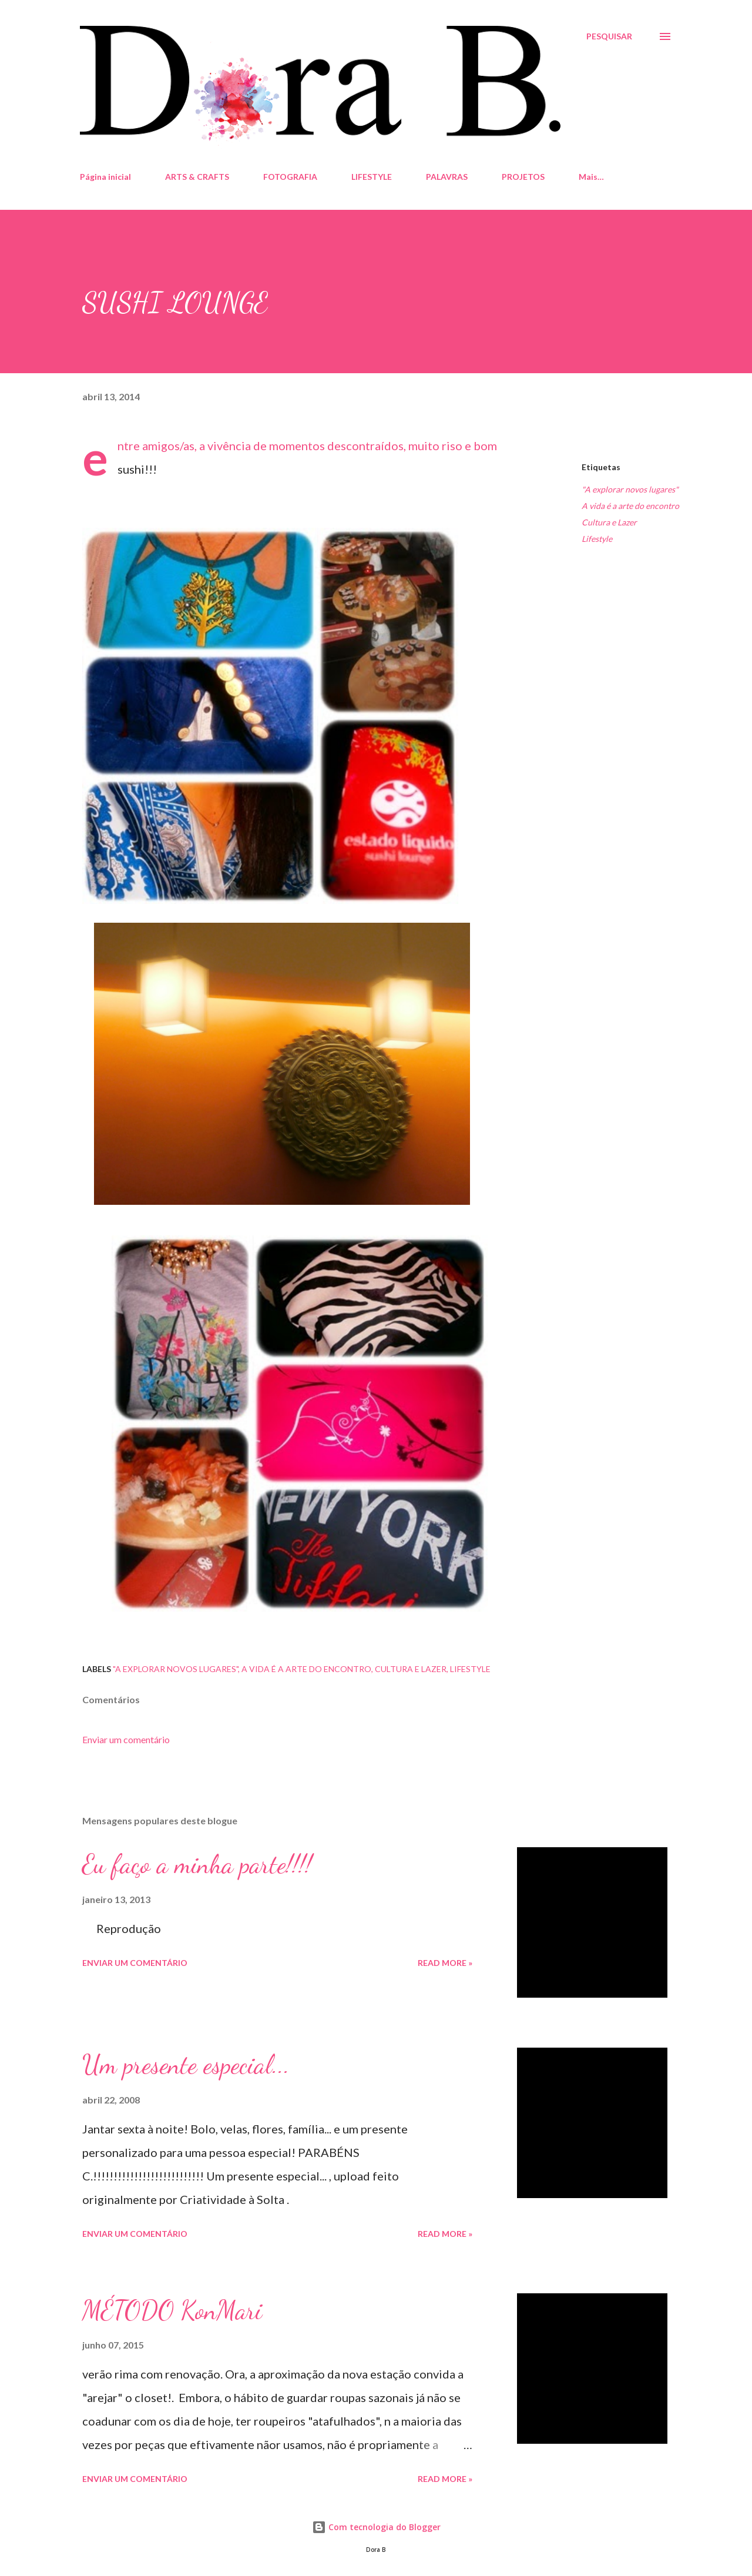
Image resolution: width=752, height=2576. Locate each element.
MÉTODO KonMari (172, 2310)
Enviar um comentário (126, 1739)
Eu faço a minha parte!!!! (197, 1864)
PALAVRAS (447, 177)
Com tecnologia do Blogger (376, 2527)
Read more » (445, 1963)
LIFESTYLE (371, 177)
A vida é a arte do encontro (630, 506)
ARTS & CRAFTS (197, 177)
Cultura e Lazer (609, 522)
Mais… (591, 177)
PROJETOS (523, 177)
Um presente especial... (186, 2064)
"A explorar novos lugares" (630, 489)
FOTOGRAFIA (290, 177)
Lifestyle (597, 539)
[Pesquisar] (609, 36)
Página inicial (105, 177)
